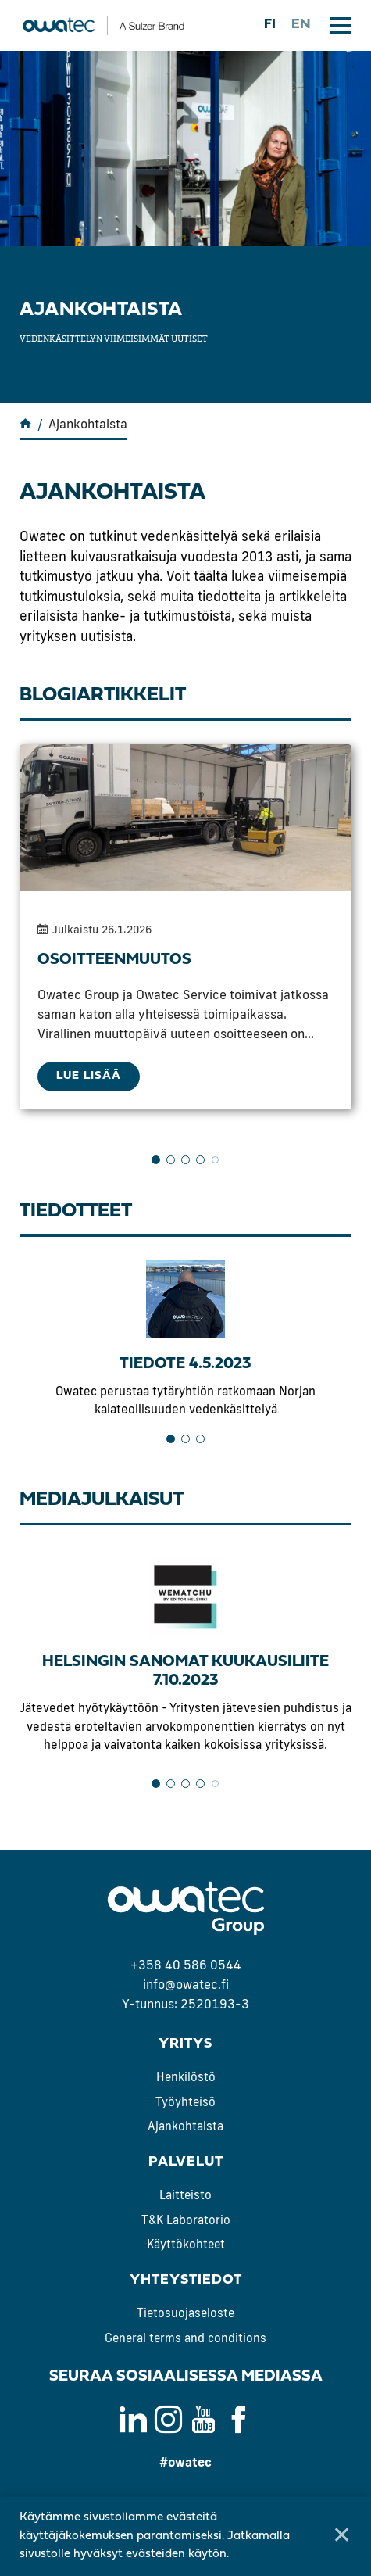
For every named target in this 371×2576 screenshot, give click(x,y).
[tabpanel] (185, 926)
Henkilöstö (186, 2076)
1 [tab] (156, 1159)
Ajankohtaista (185, 2126)
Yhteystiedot (186, 2280)
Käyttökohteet (186, 2244)
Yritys (185, 2044)
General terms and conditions (185, 2338)
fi (270, 24)
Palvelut (185, 2162)
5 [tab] (215, 1159)
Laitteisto (185, 2194)
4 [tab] (200, 1159)
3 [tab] (185, 1159)
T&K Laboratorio (185, 2219)
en (300, 24)
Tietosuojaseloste (185, 2313)
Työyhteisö (185, 2101)
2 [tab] (170, 1159)
